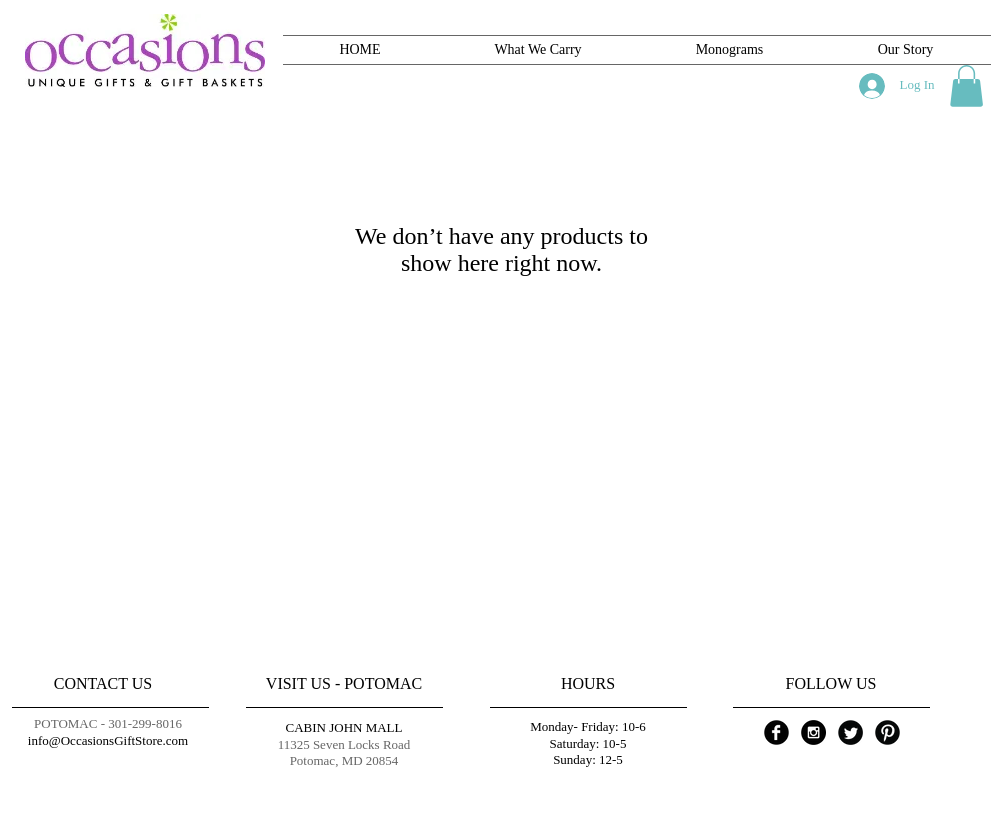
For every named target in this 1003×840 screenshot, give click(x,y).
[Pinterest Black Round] (887, 732)
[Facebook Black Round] (776, 732)
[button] (966, 86)
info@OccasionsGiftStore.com (108, 740)
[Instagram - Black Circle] (813, 732)
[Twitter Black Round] (850, 732)
